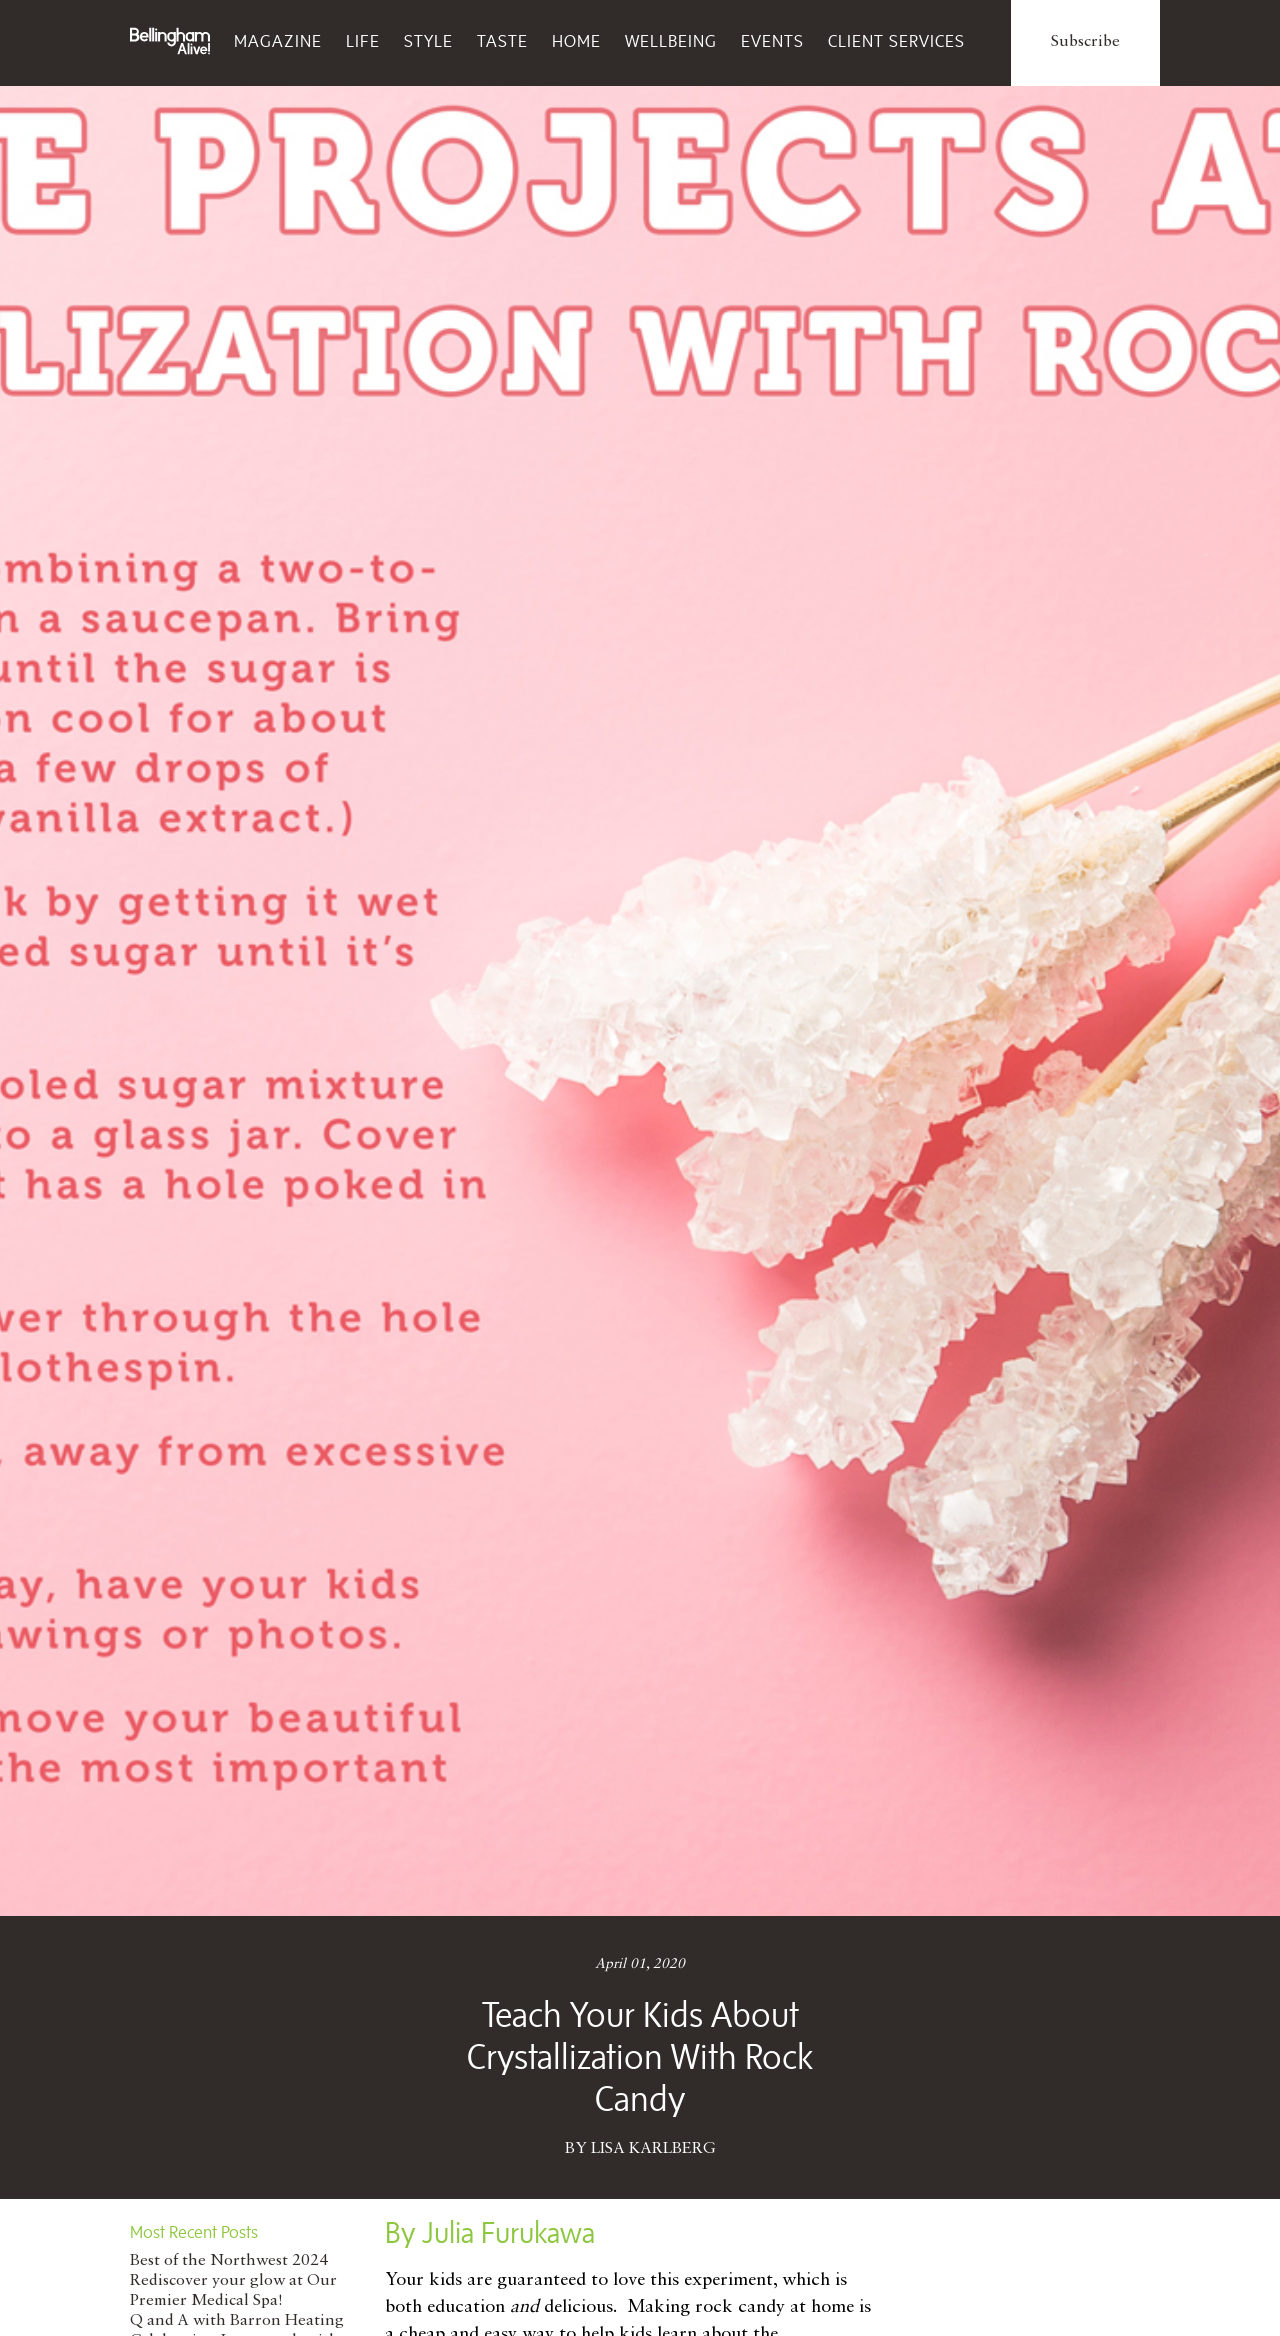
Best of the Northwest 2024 (229, 2261)
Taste (502, 41)
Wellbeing (671, 41)
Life (363, 41)
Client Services (896, 41)
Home (576, 41)
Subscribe (1085, 42)
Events (772, 41)
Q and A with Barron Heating (237, 2321)
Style (428, 41)
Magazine (278, 41)
